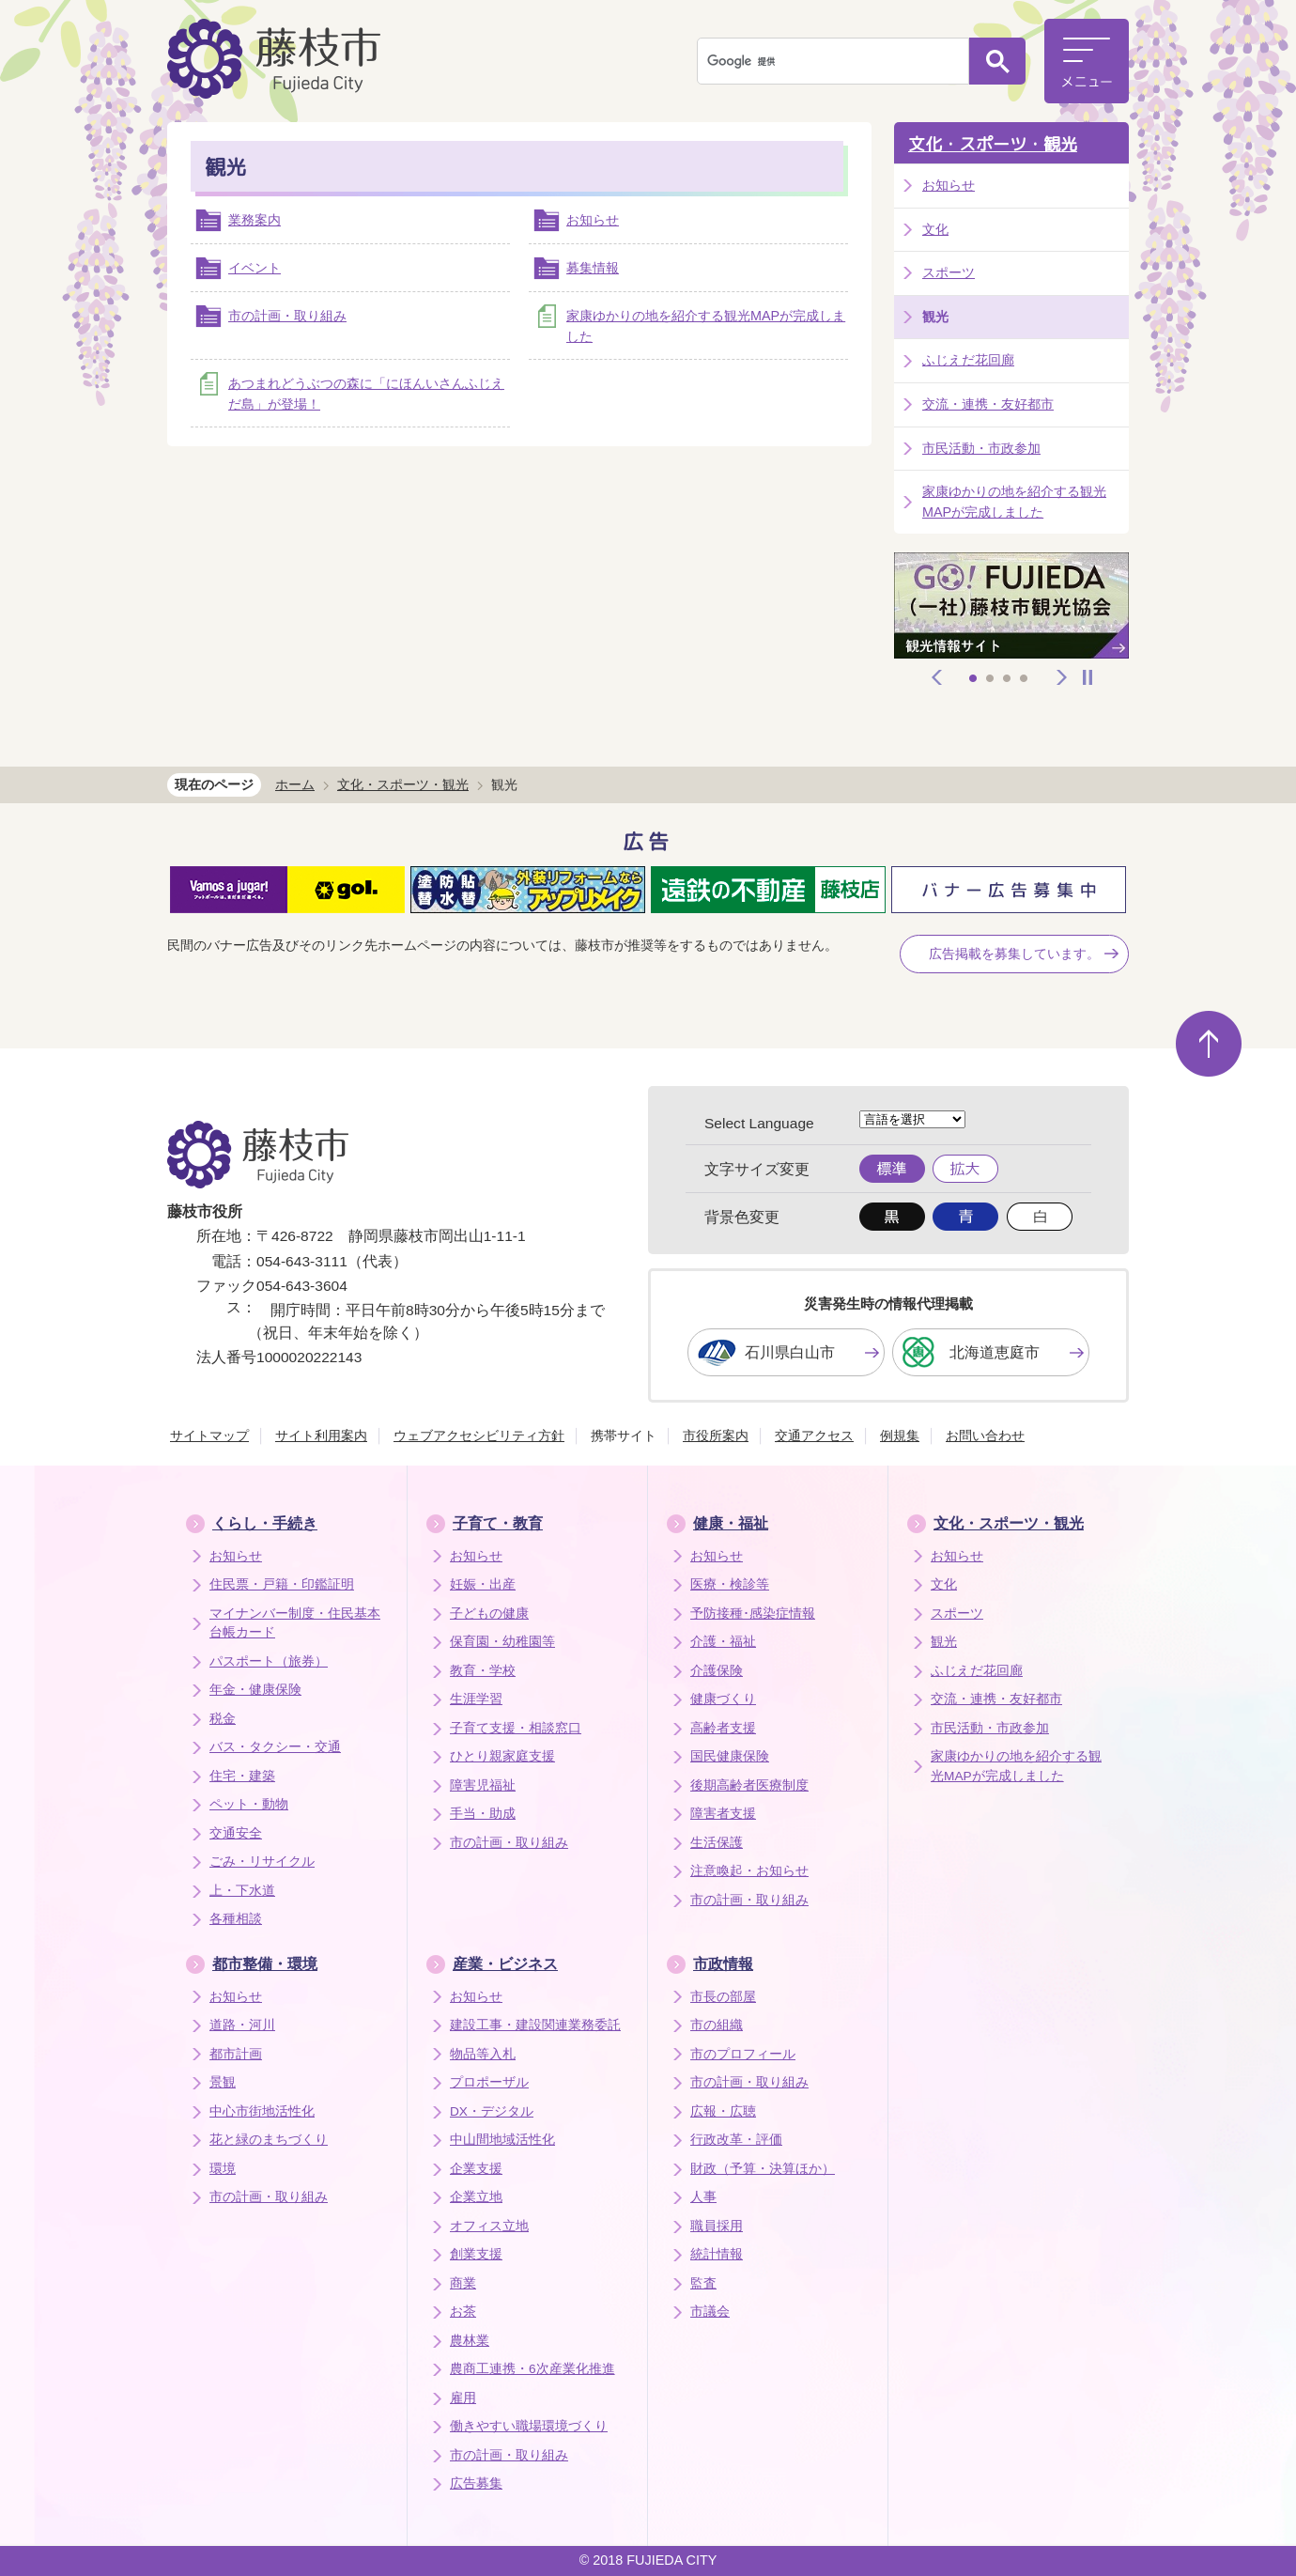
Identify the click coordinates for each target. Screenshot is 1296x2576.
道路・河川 (242, 2025)
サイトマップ (209, 1435)
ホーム (295, 784)
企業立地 (476, 2197)
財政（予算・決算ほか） (762, 2169)
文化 (935, 229)
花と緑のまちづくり (268, 2140)
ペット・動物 (248, 1804)
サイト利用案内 (321, 1435)
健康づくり (723, 1699)
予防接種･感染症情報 (752, 1613)
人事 (703, 2197)
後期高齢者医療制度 (749, 1785)
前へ (937, 677)
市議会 (710, 2311)
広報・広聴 (723, 2111)
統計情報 (716, 2254)
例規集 (899, 1435)
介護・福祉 (723, 1642)
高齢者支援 (723, 1728)
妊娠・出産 (483, 1584)
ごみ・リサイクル (262, 1861)
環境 (222, 2169)
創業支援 (476, 2254)
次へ (1062, 677)
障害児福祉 (483, 1785)
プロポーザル (489, 2082)
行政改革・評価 (736, 2140)
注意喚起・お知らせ (749, 1871)
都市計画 (235, 2054)
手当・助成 (483, 1814)
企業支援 (476, 2169)
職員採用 (716, 2226)
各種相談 (235, 1919)
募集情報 (592, 267)
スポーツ (948, 272)
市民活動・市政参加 (981, 448)
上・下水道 (242, 1891)
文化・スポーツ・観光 (992, 144)
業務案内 (254, 219)
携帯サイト (623, 1435)
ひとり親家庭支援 (502, 1756)
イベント (254, 267)
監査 (703, 2283)
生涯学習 (476, 1699)
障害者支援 (723, 1814)
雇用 (463, 2398)
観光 (944, 1642)
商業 (463, 2283)
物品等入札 (483, 2054)
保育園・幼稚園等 (502, 1642)
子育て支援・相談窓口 (515, 1728)
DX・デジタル (491, 2111)
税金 (222, 1719)
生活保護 (716, 1843)
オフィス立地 (489, 2226)
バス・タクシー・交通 (275, 1747)
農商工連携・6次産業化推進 (532, 2369)
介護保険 (716, 1671)
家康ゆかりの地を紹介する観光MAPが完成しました (1014, 502)
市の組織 (716, 2025)
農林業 (469, 2341)
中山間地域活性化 (502, 2140)
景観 (222, 2082)
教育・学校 (483, 1671)
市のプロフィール (742, 2054)
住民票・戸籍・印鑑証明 (281, 1584)
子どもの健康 (489, 1613)
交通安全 (235, 1833)
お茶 (463, 2311)
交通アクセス (814, 1435)
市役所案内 (715, 1435)
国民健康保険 (729, 1756)
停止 (1087, 677)
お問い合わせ (985, 1435)
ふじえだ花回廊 (968, 359)
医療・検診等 (729, 1584)
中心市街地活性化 (262, 2111)
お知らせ (592, 219)
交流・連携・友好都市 (988, 403)
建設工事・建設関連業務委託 (535, 2025)
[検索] (837, 61)
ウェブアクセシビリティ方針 (478, 1435)
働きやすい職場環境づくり (529, 2426)
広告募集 (476, 2483)
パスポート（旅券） (268, 1661)
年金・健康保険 (255, 1690)
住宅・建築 (242, 1776)
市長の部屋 (723, 1997)
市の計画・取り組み (287, 315)
